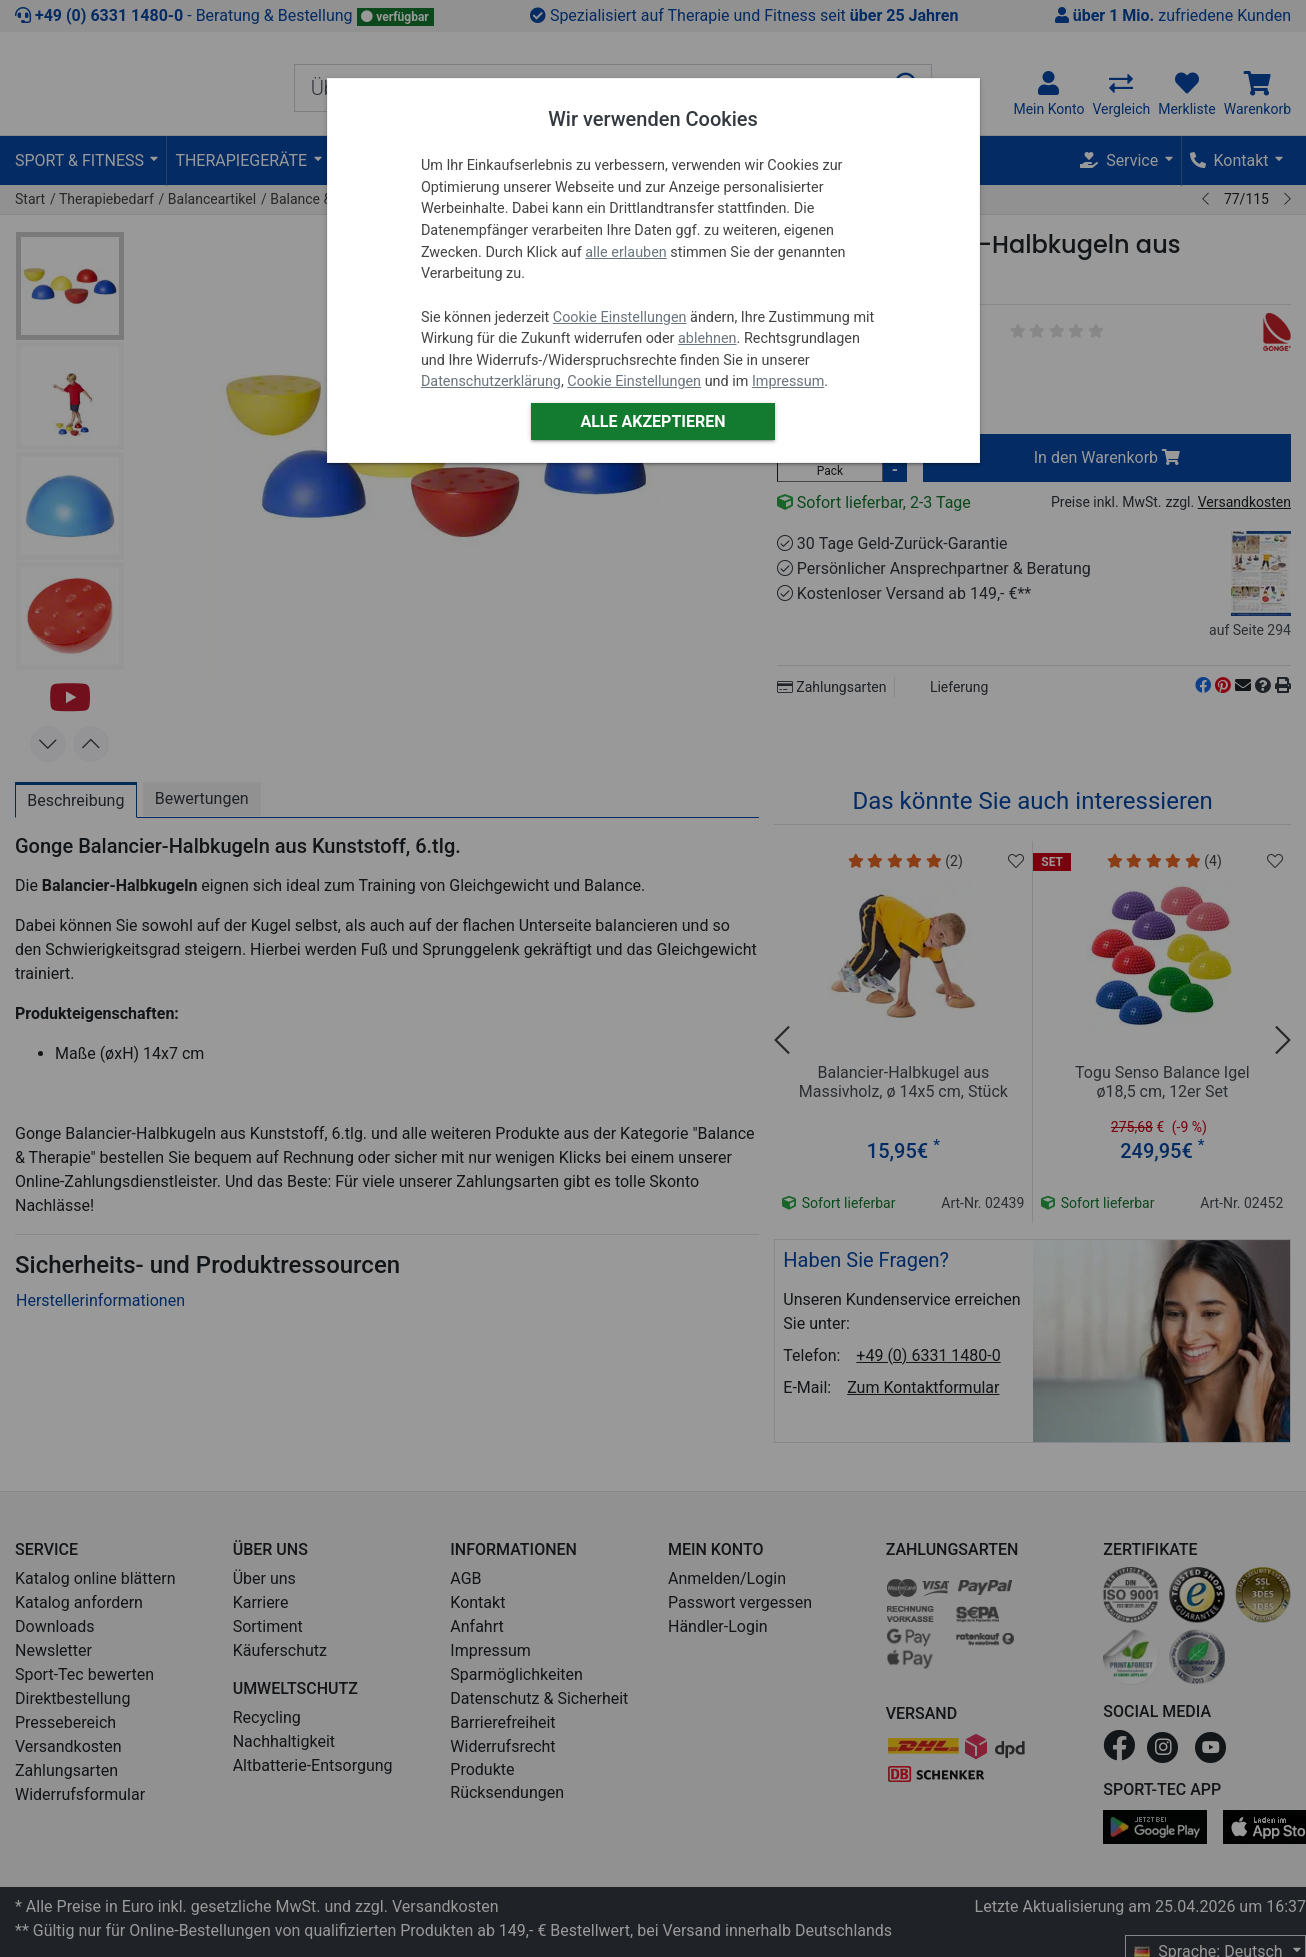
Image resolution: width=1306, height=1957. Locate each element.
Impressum (788, 381)
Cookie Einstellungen (620, 317)
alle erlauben (625, 252)
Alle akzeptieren (652, 421)
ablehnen (707, 338)
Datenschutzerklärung (491, 381)
